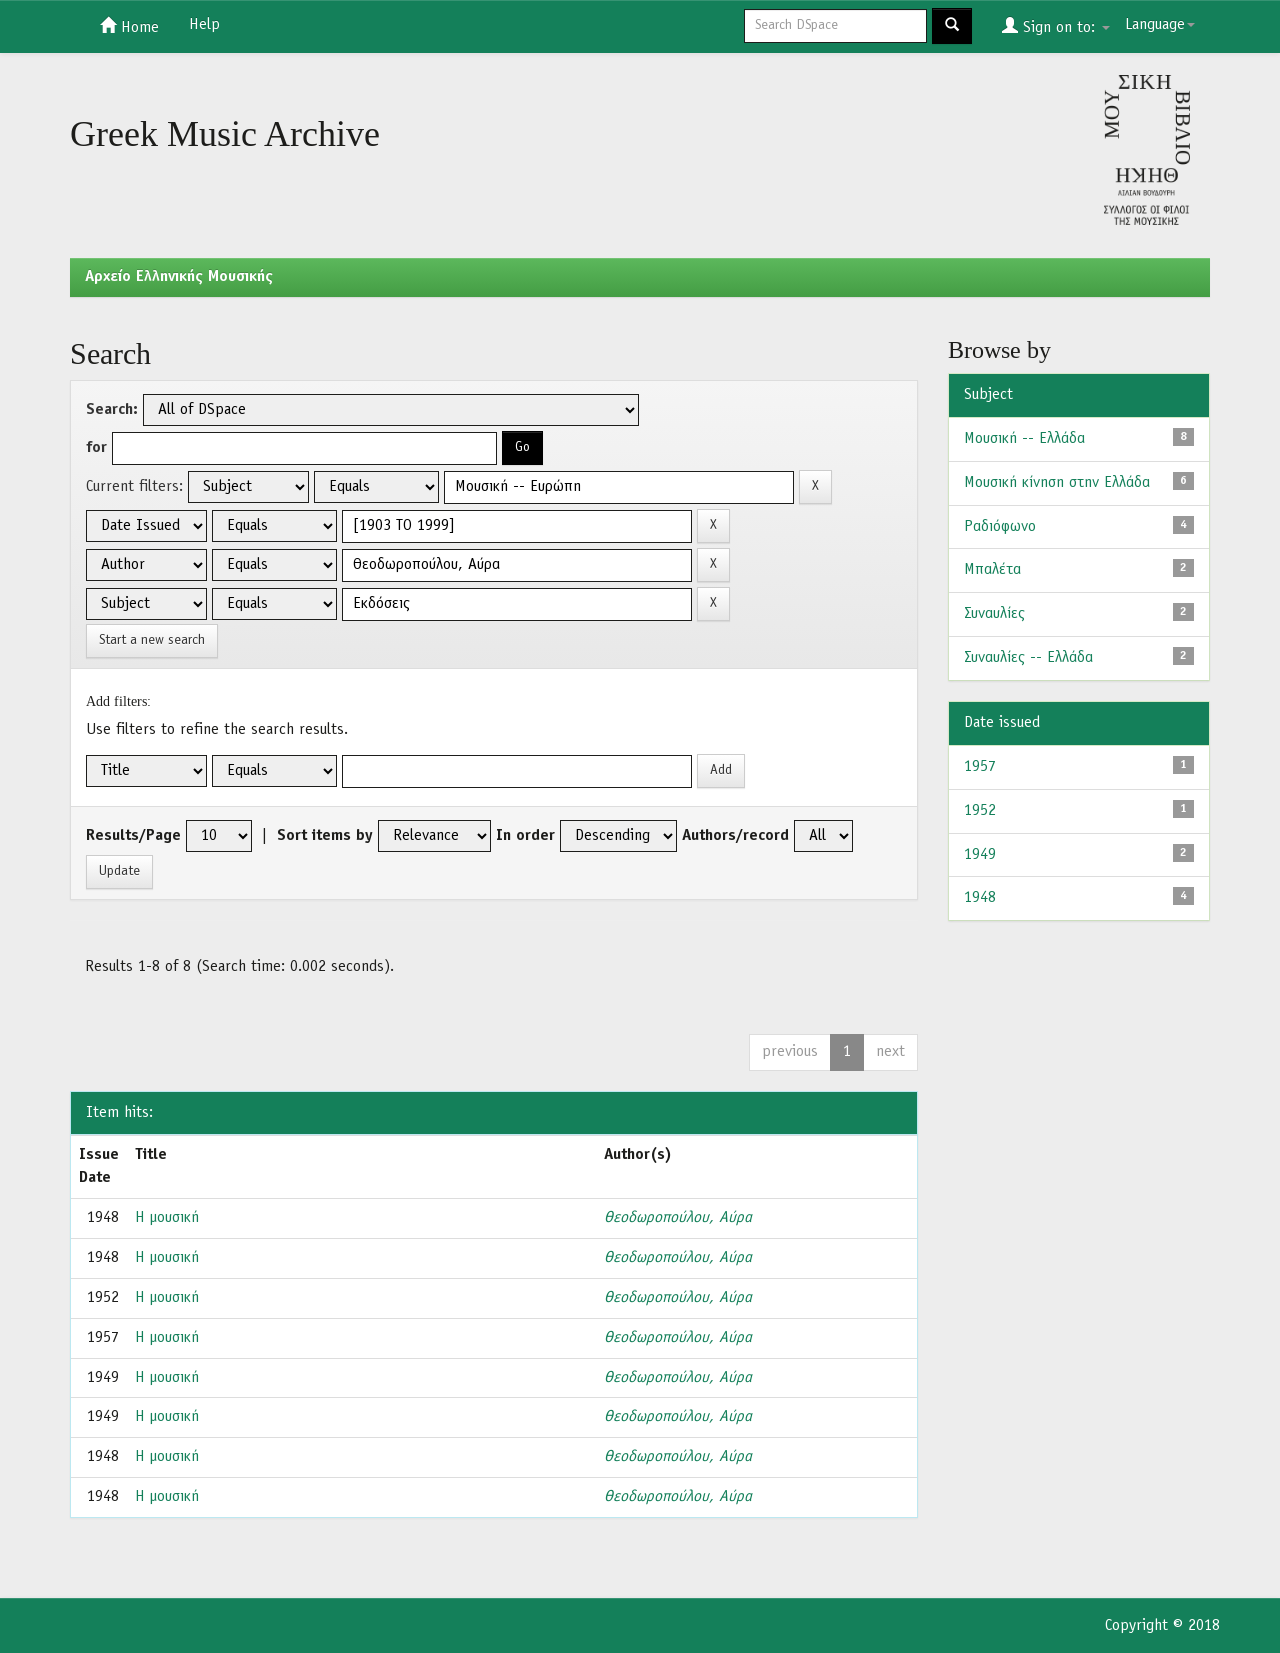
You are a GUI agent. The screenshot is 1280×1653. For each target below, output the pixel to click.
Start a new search (152, 640)
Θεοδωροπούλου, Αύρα (678, 1218)
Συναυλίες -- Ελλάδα (1028, 658)
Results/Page (133, 836)
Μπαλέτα (992, 570)
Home (129, 26)
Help (204, 25)
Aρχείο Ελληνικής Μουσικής (179, 277)
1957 (980, 767)
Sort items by (325, 836)
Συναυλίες (994, 614)
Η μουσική (167, 1218)
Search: (112, 410)
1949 (980, 855)
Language (1160, 25)
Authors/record (735, 836)
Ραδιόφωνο (1000, 527)
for (96, 448)
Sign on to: (1056, 26)
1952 (980, 811)
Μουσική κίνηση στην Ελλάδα (1057, 483)
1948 (980, 898)
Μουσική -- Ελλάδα (1024, 439)
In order (525, 836)
